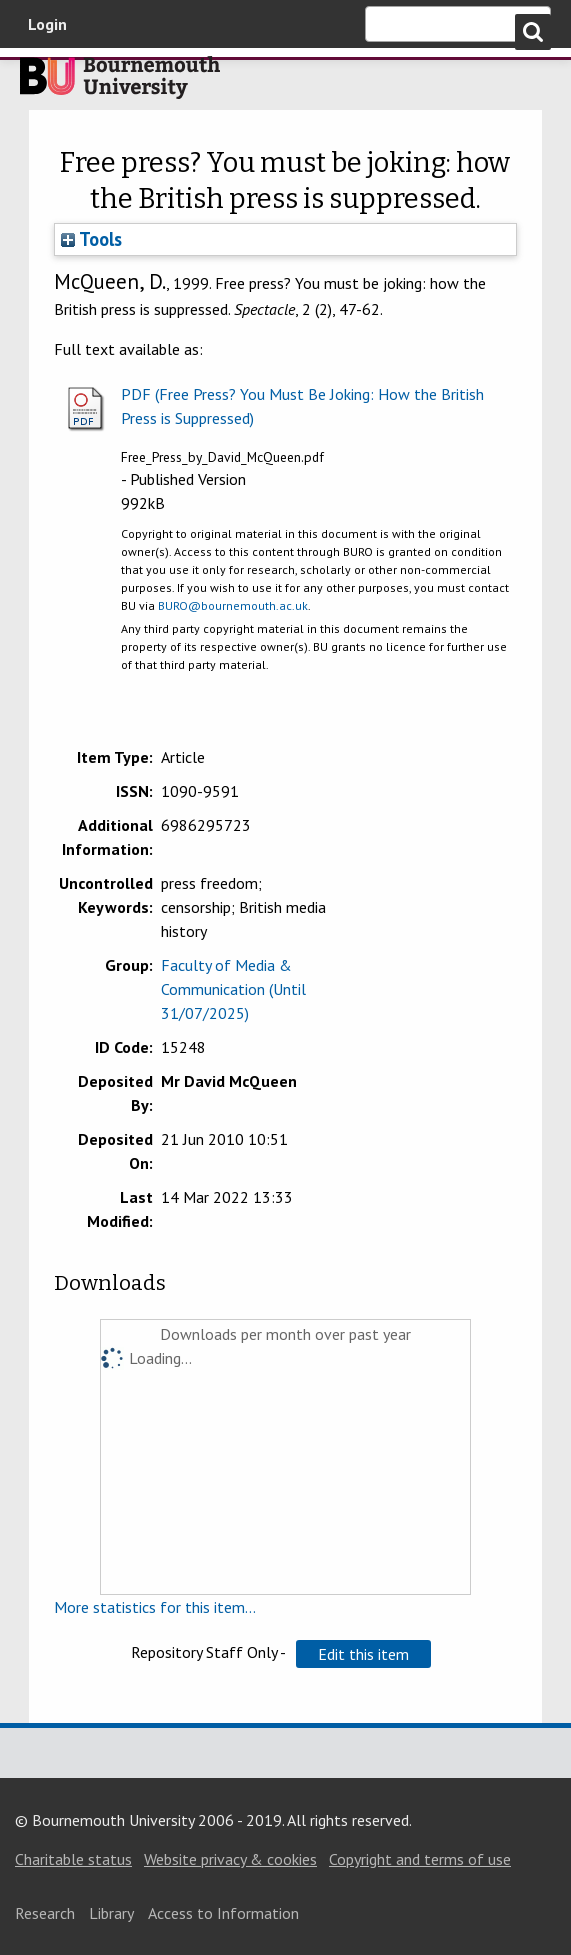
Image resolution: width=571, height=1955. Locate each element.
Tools (91, 239)
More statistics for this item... (155, 1607)
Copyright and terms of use (420, 1859)
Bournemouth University (120, 83)
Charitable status (73, 1859)
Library (111, 1913)
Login (47, 24)
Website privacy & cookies (230, 1859)
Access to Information (223, 1913)
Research (45, 1913)
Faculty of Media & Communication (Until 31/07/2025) (233, 989)
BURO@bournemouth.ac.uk (233, 605)
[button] (363, 1654)
